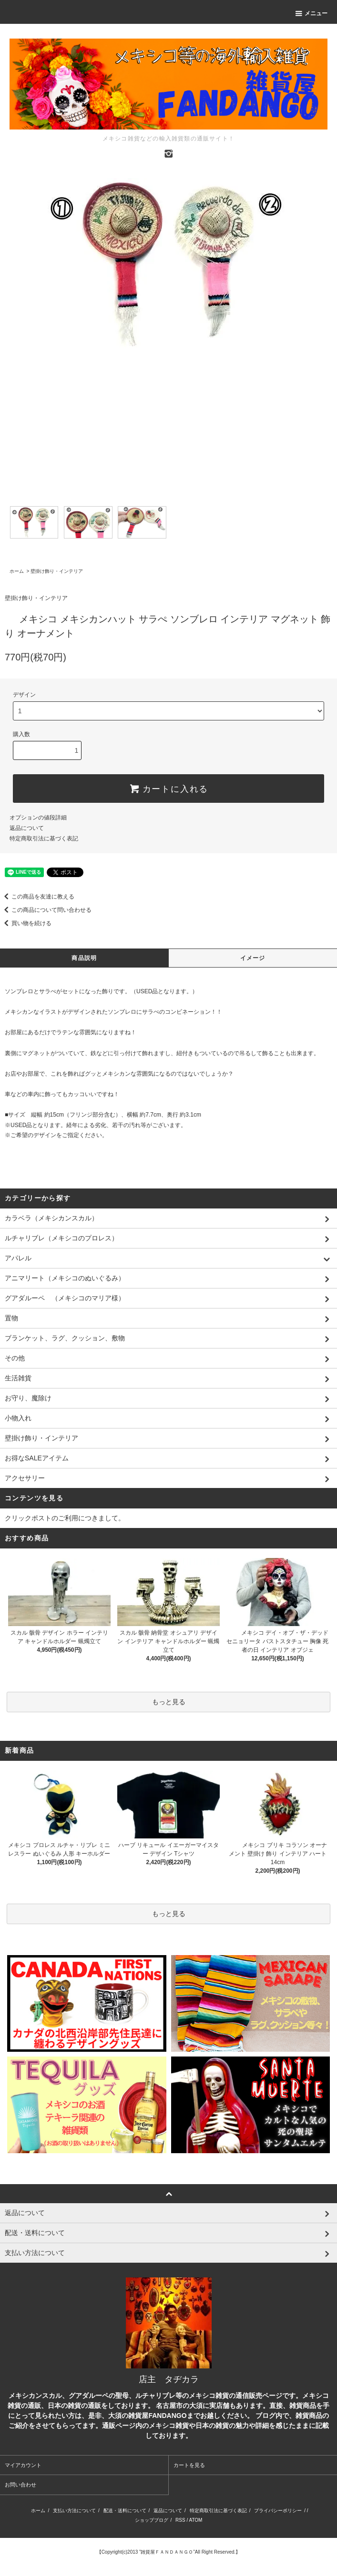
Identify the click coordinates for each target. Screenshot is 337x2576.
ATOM (195, 2520)
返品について (27, 828)
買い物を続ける (25, 923)
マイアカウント (23, 2465)
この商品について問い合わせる (46, 910)
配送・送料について (124, 2510)
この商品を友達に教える (37, 896)
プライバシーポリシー (278, 2510)
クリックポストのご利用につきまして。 (65, 1518)
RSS (180, 2520)
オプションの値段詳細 (38, 817)
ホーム (17, 571)
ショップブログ (151, 2520)
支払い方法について (74, 2510)
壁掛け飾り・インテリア (57, 571)
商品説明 (84, 958)
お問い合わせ (20, 2484)
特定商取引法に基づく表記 (44, 838)
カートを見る (189, 2465)
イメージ (253, 958)
